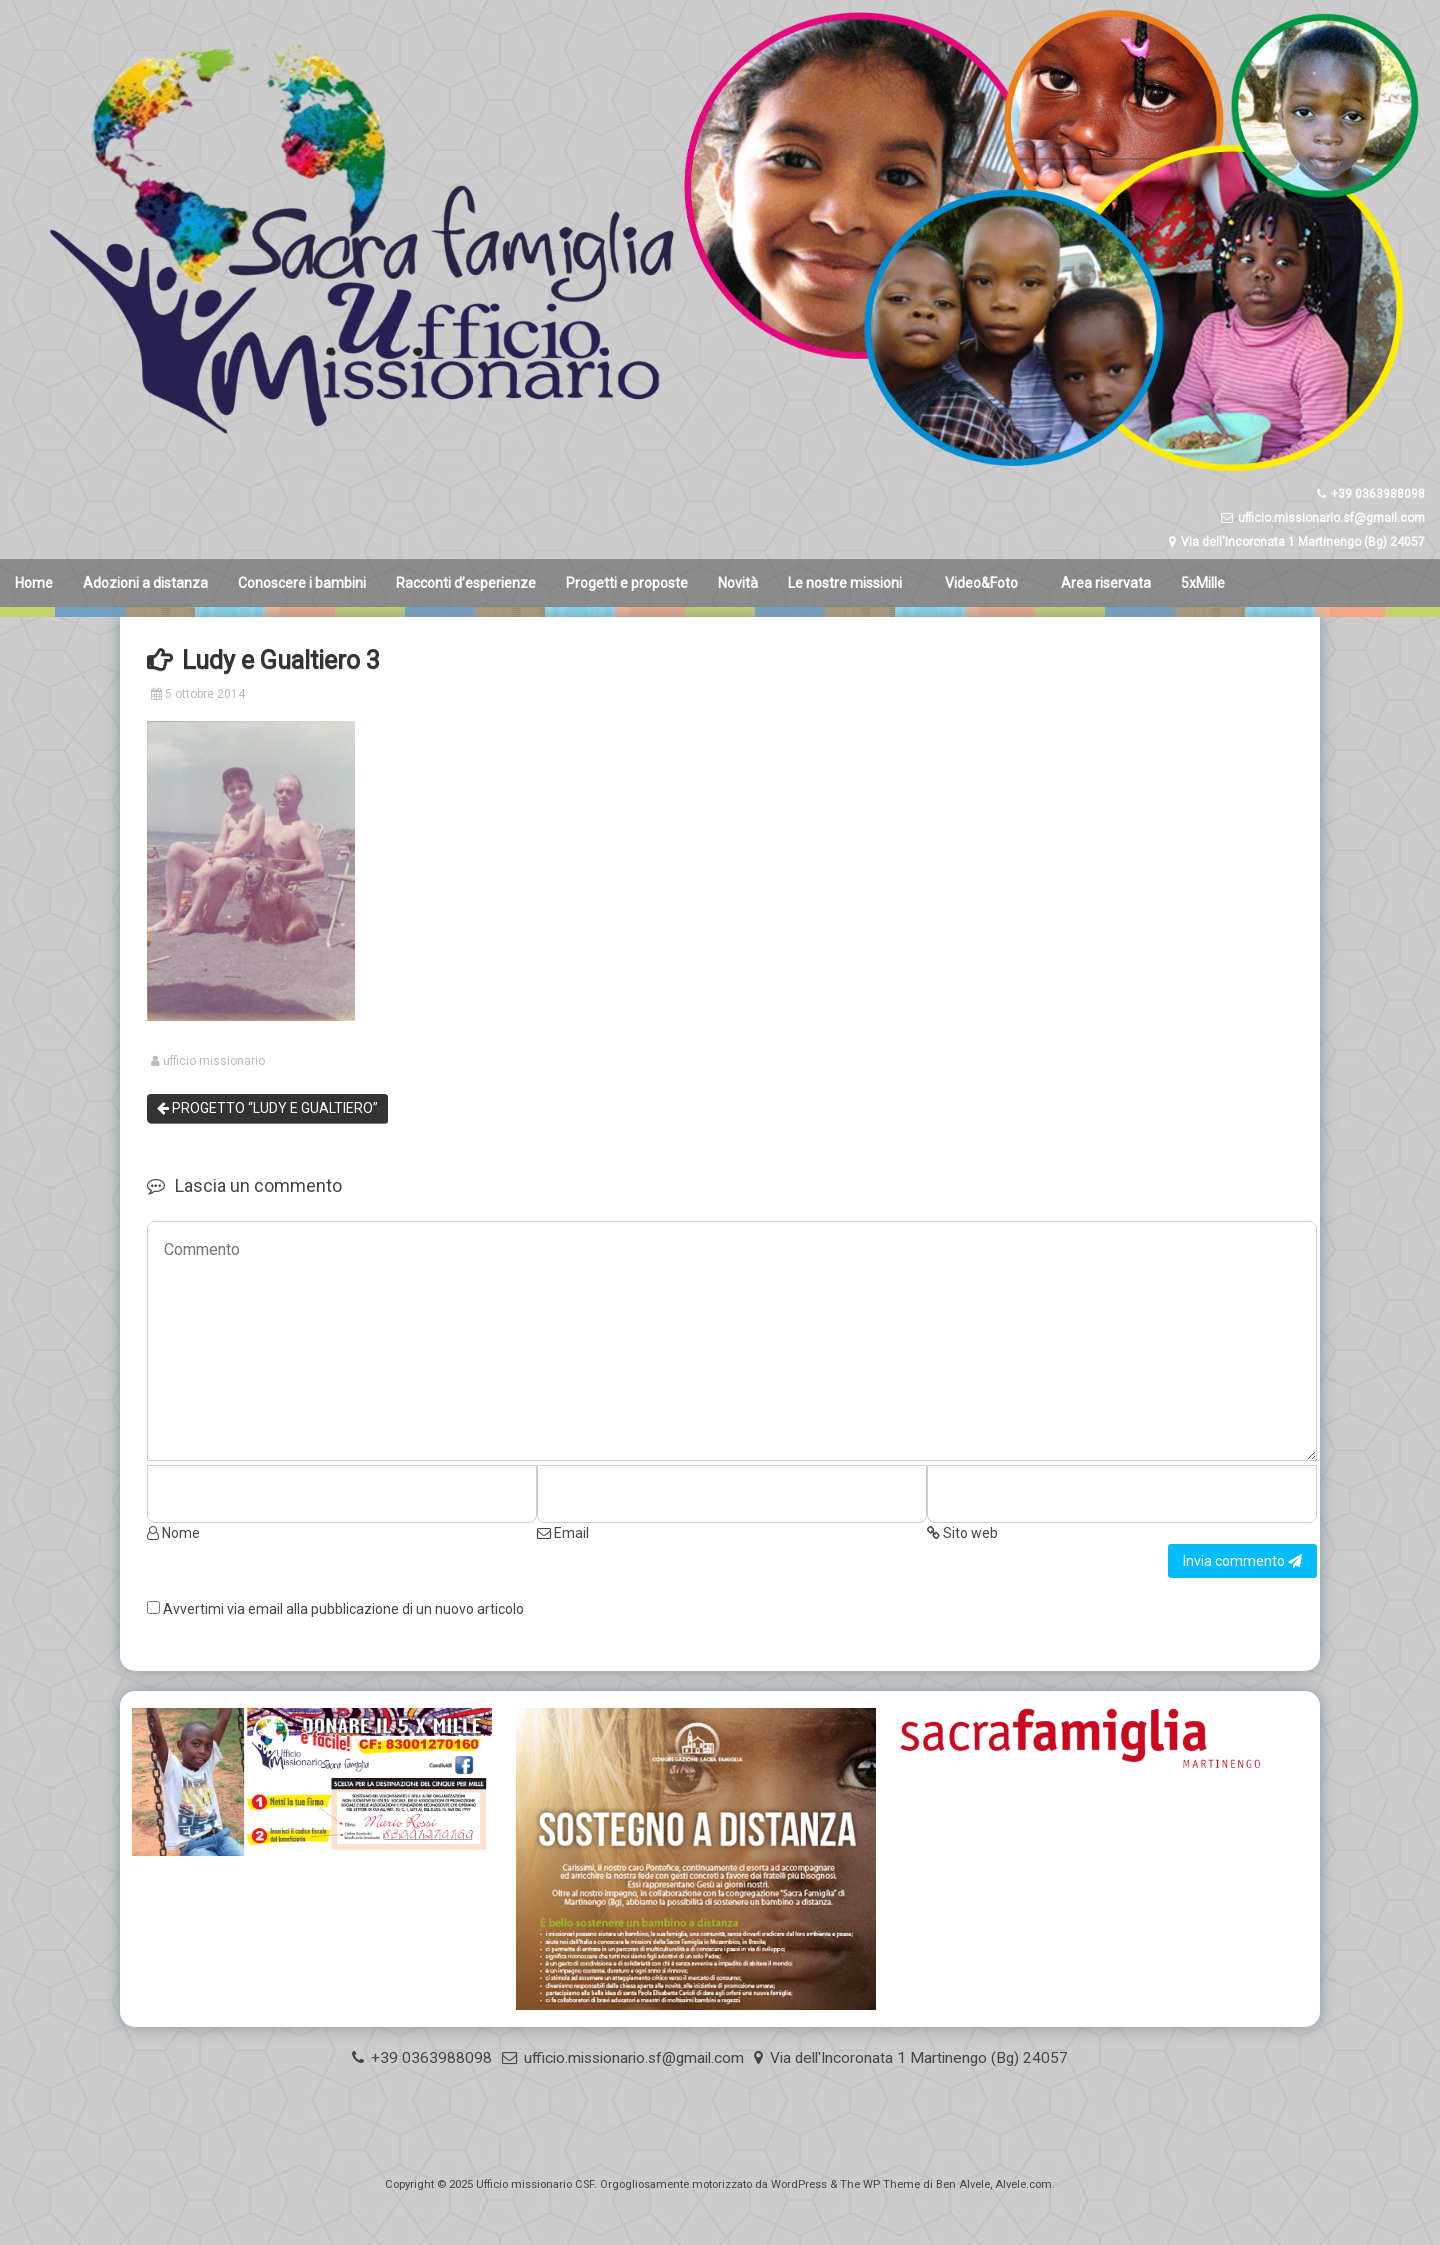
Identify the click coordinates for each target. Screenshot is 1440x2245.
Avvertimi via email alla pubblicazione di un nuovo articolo (343, 1609)
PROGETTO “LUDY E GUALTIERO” (267, 1108)
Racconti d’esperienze (466, 583)
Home (34, 583)
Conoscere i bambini (302, 583)
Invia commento (1242, 1561)
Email (563, 1533)
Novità (738, 583)
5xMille (1203, 583)
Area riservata (1106, 583)
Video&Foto (981, 583)
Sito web (962, 1533)
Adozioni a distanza (145, 583)
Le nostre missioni (845, 583)
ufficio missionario (214, 1061)
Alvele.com (1023, 2184)
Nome (173, 1533)
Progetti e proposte (627, 583)
